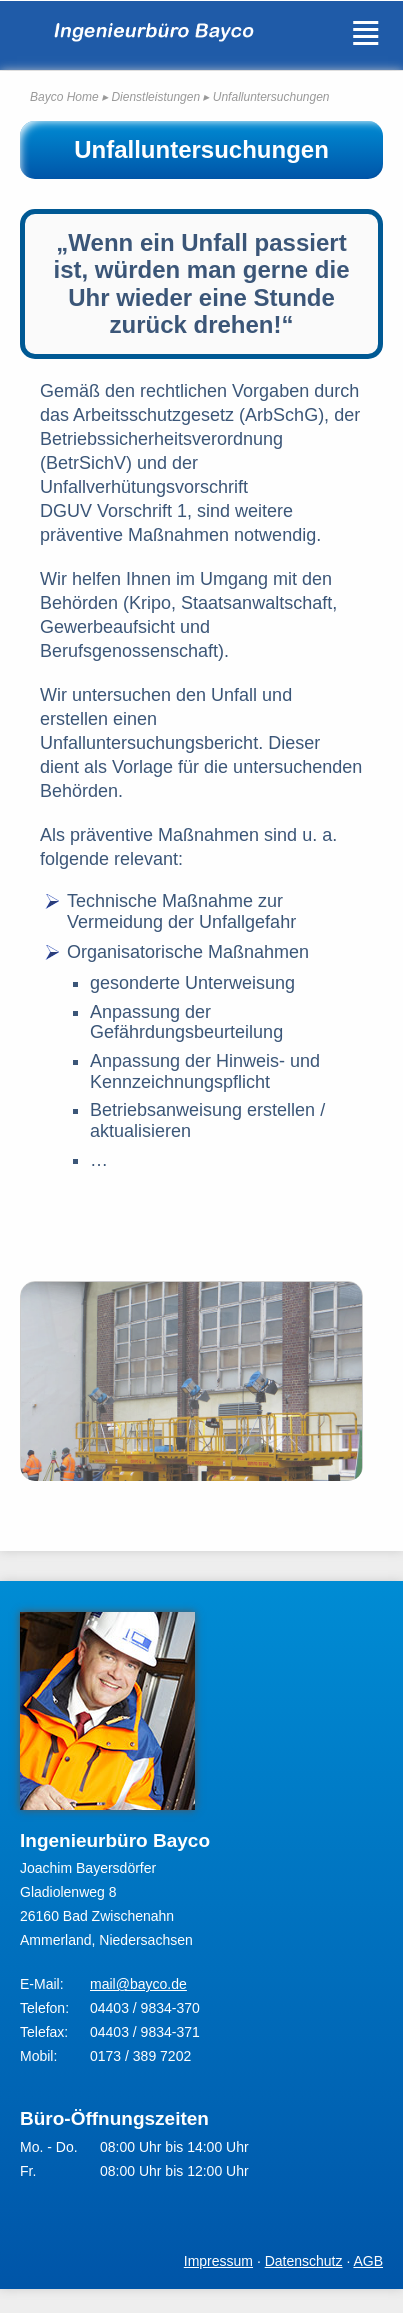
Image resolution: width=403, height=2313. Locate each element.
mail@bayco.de (138, 1984)
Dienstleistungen (155, 97)
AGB (368, 2261)
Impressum (218, 2261)
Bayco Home (64, 97)
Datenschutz (304, 2261)
